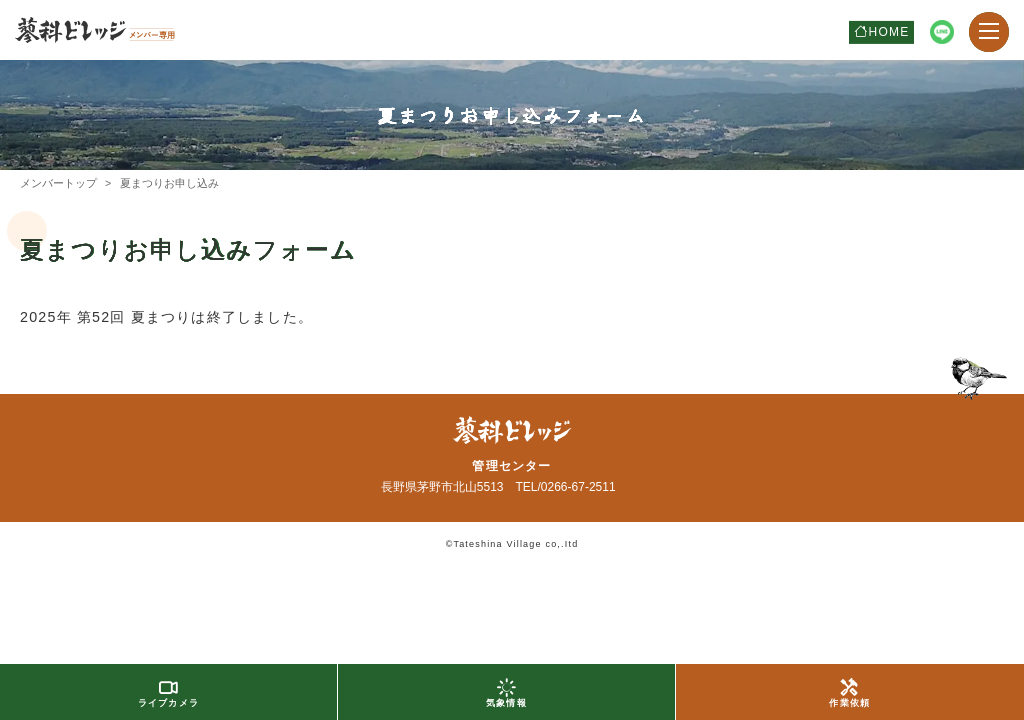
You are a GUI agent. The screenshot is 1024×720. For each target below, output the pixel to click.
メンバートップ (58, 183)
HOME (889, 32)
